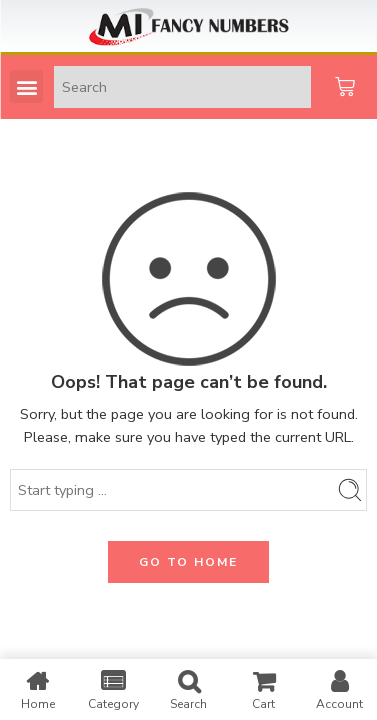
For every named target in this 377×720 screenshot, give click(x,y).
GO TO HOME (188, 562)
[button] (26, 86)
